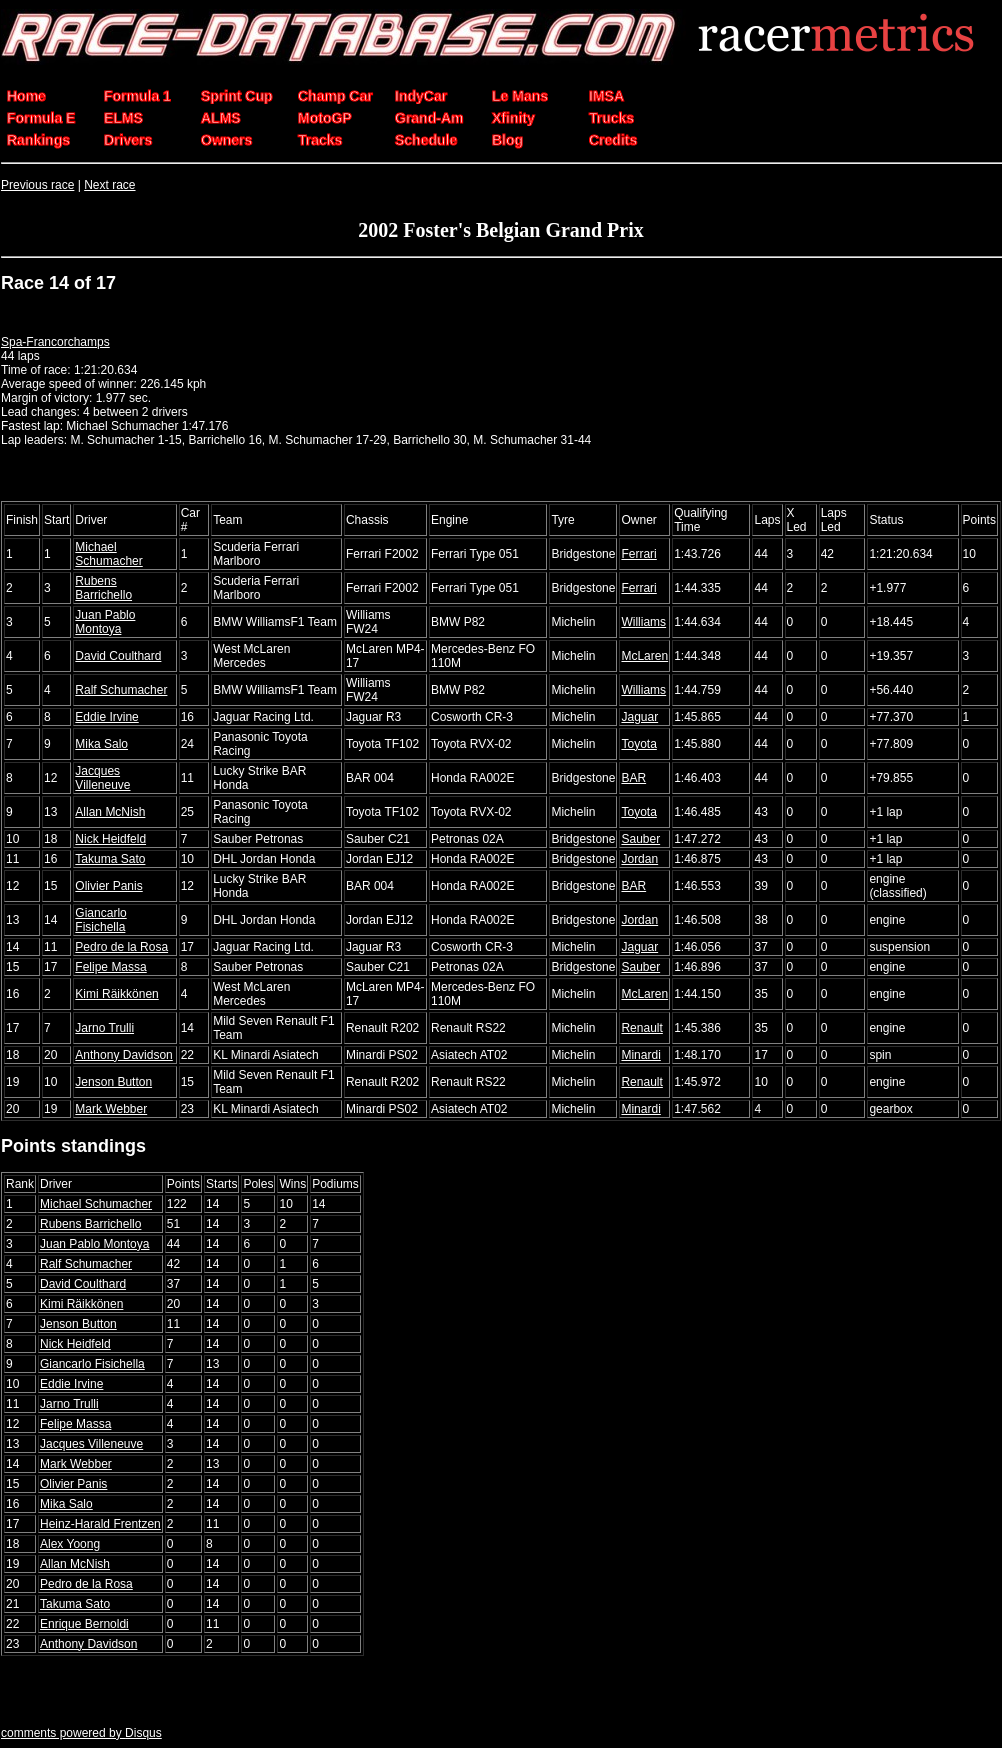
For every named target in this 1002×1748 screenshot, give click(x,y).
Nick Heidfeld (110, 839)
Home (26, 96)
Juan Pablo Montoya (105, 622)
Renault (641, 1028)
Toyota (638, 744)
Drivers (128, 140)
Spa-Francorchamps (55, 342)
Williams (643, 622)
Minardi (640, 1055)
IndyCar (421, 96)
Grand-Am (429, 118)
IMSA (606, 96)
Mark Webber (111, 1109)
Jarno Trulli (104, 1028)
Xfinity (513, 118)
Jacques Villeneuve (102, 778)
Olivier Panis (108, 886)
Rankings (38, 140)
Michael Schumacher (108, 554)
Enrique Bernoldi (84, 1624)
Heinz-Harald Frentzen (100, 1524)
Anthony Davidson (123, 1055)
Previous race (37, 185)
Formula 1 (137, 96)
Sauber (640, 839)
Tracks (320, 140)
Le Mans (520, 96)
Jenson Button (113, 1082)
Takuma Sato (110, 859)
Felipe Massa (110, 967)
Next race (109, 185)
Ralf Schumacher (121, 690)
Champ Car (335, 96)
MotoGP (325, 118)
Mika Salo (101, 744)
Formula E (41, 118)
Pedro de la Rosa (121, 947)
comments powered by (81, 1733)
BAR (633, 778)
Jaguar (639, 717)
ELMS (123, 118)
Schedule (426, 140)
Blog (507, 140)
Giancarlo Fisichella (100, 920)
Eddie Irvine (106, 717)
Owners (226, 140)
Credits (613, 140)
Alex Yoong (70, 1544)
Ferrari (638, 554)
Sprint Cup (237, 96)
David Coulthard (118, 656)
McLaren (644, 656)
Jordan (639, 859)
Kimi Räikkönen (116, 994)
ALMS (221, 118)
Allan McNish (110, 812)
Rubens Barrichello (103, 588)
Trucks (611, 118)
